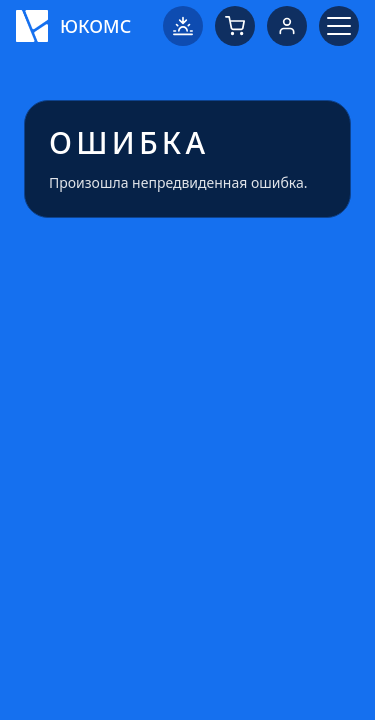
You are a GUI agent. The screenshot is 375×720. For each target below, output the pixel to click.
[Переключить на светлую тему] (183, 26)
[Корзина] (235, 26)
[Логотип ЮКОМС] (73, 26)
